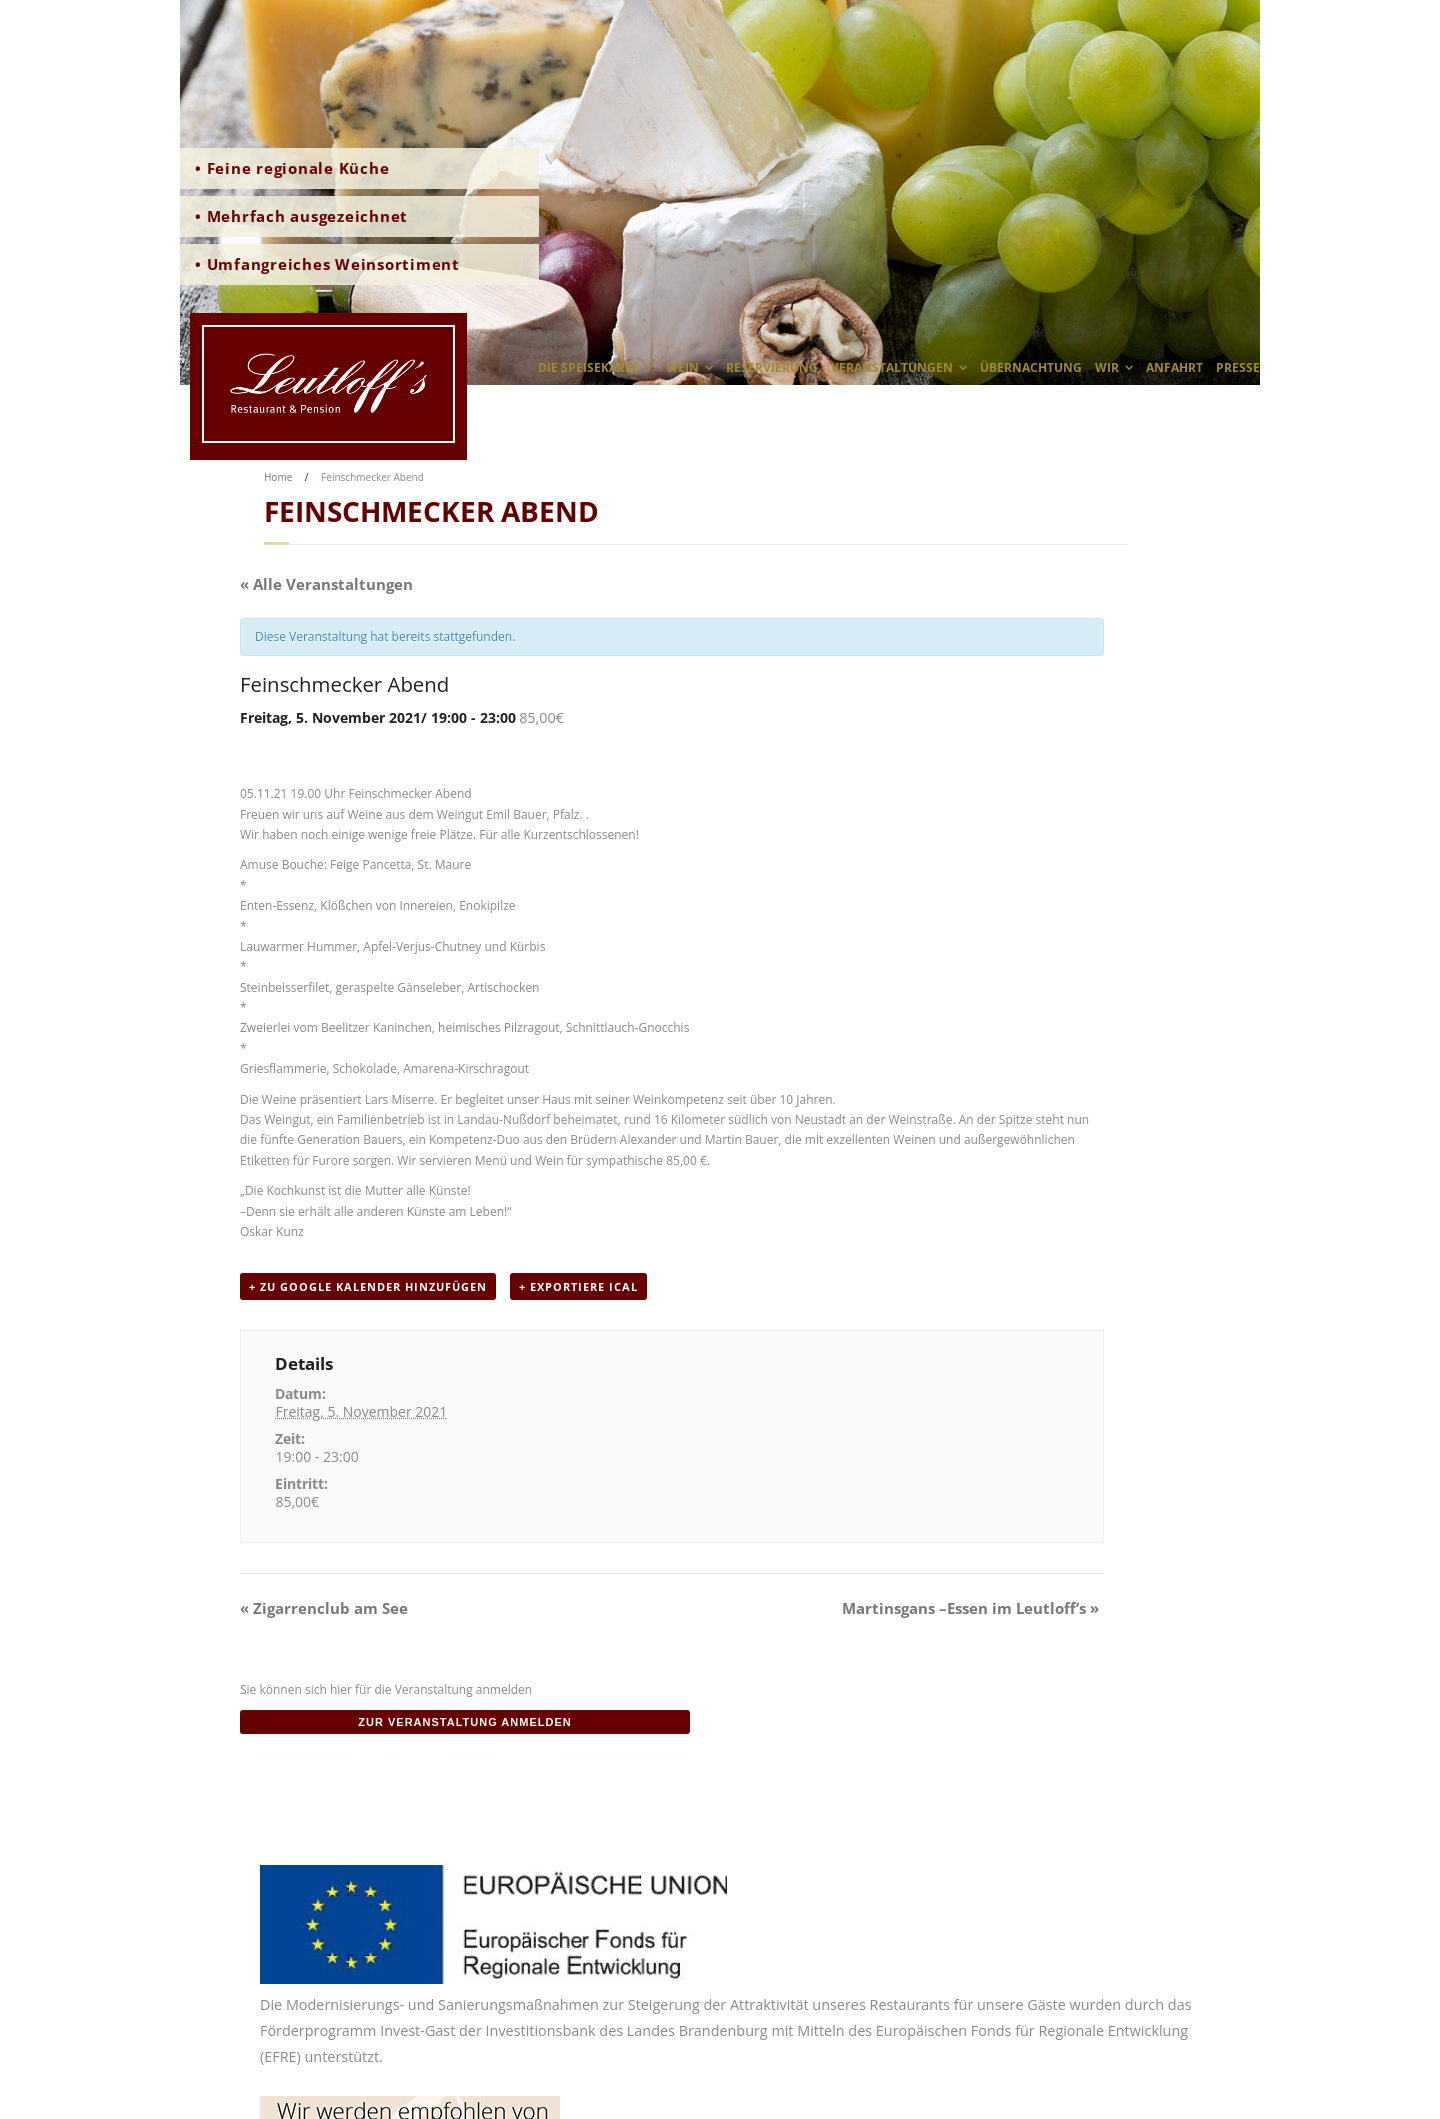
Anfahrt (1174, 367)
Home (278, 477)
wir (1107, 367)
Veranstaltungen (892, 367)
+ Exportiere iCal (578, 1286)
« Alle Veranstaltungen (326, 584)
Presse (1238, 367)
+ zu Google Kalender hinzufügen (368, 1286)
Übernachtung (1031, 367)
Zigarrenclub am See (324, 1608)
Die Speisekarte (588, 367)
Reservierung (772, 367)
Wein (682, 367)
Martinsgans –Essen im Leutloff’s (970, 1608)
